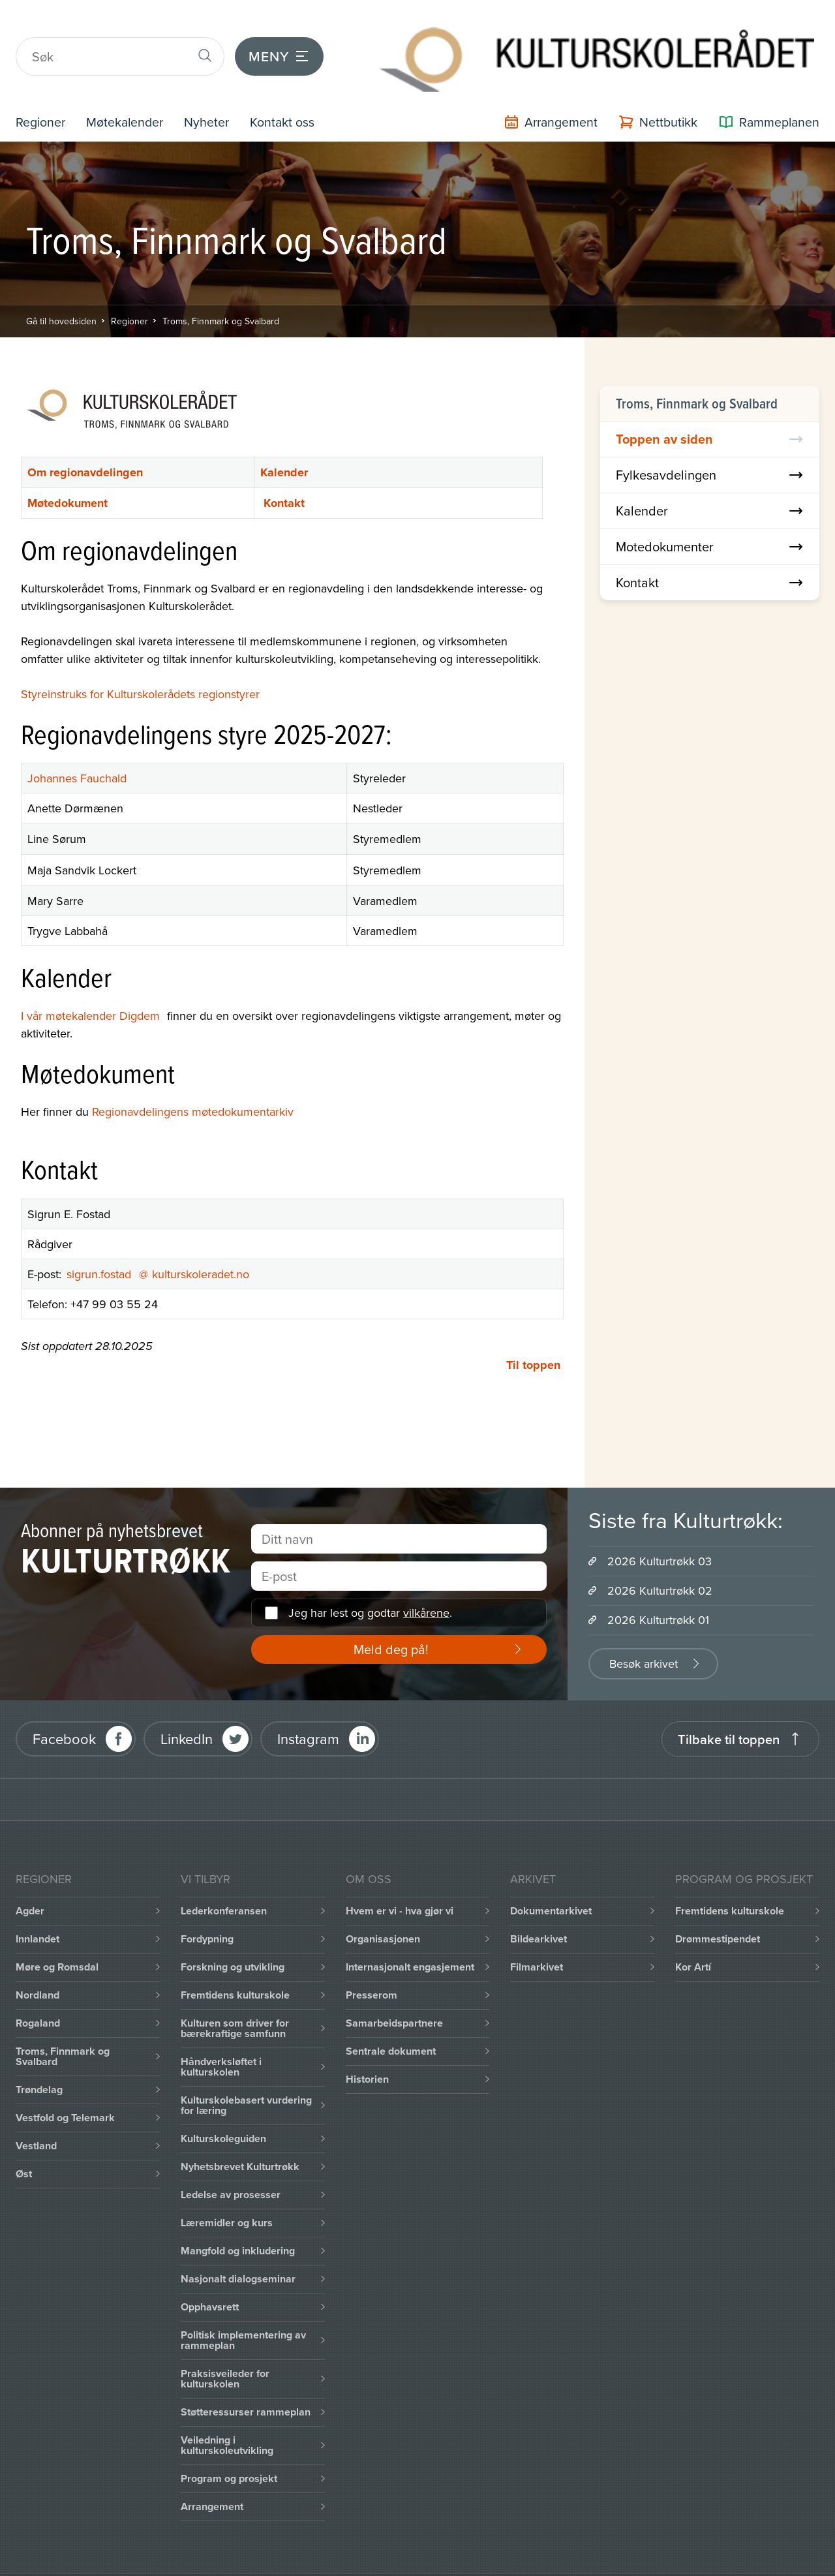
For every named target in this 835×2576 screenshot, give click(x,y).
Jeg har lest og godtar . (370, 1580)
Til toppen (533, 1332)
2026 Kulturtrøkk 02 (659, 1558)
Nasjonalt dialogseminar (238, 2246)
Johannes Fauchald (77, 746)
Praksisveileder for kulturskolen (225, 2346)
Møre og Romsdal (57, 1934)
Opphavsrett (210, 2274)
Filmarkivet (536, 1934)
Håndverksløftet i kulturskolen (221, 2034)
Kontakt (284, 470)
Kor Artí (693, 1934)
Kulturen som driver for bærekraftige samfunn (235, 1995)
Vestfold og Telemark (65, 2085)
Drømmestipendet (717, 1906)
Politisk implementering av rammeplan (243, 2307)
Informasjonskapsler (76, 2559)
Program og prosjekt (229, 2445)
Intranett (181, 2559)
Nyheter (225, 89)
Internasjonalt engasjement (410, 1934)
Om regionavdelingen (85, 439)
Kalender (284, 439)
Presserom (371, 1962)
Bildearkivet (538, 1906)
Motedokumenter (710, 513)
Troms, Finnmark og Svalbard (220, 288)
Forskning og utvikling (232, 1934)
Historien (367, 2046)
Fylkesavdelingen (710, 442)
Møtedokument (67, 470)
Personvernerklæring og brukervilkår (453, 2559)
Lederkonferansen (224, 1878)
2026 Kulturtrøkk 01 (658, 1587)
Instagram (308, 1706)
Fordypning (207, 1906)
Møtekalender (136, 89)
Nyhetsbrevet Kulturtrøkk (240, 2133)
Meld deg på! (391, 1616)
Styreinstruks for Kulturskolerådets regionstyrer (140, 661)
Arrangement (212, 2473)
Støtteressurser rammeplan (246, 2379)
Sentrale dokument (391, 2018)
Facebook (64, 1706)
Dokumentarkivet (551, 1878)
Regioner (44, 89)
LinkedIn (186, 1706)
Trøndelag (39, 2056)
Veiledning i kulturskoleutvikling (227, 2412)
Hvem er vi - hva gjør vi (399, 1878)
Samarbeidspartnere (394, 1990)
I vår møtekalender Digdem (94, 983)
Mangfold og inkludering (238, 2218)
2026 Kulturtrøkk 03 (659, 1528)
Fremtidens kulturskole (235, 1962)
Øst (24, 2141)
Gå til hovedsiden (61, 288)
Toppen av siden (710, 406)
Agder (30, 1878)
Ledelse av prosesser (231, 2162)
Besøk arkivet (643, 1631)
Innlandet (37, 1906)
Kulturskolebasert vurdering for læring (246, 2072)
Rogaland (38, 1990)
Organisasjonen (383, 1906)
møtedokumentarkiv (243, 1079)
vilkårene (426, 1580)
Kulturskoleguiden (223, 2105)
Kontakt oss (307, 89)
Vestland (36, 2113)
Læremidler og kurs (227, 2190)
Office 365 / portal (280, 2559)
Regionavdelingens (140, 1079)
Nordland (37, 1962)
